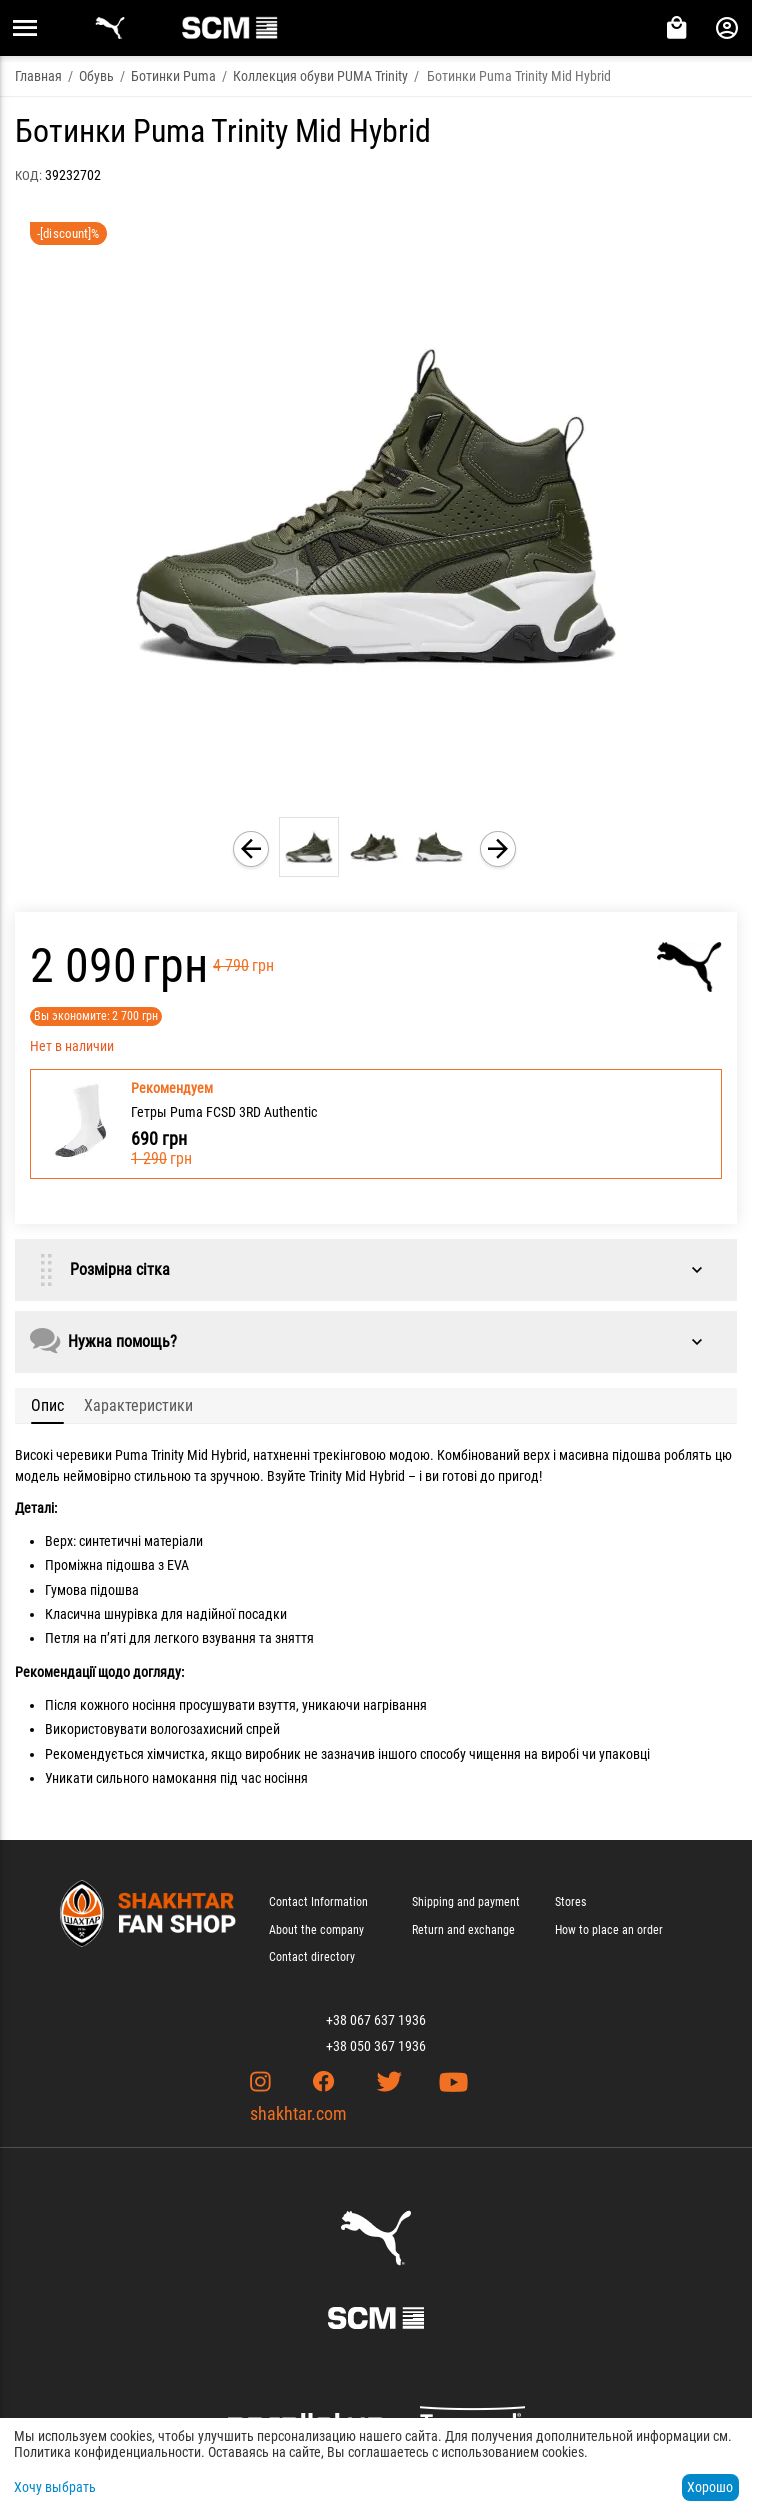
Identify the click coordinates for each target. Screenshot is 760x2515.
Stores (570, 1902)
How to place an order (609, 1930)
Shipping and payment (466, 1902)
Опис (47, 1405)
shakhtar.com (298, 2113)
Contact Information (318, 1902)
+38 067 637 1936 (376, 2020)
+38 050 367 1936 (376, 2046)
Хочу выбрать (55, 2487)
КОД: (28, 175)
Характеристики (138, 1405)
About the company (316, 1930)
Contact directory (312, 1957)
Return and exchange (463, 1930)
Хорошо (710, 2487)
